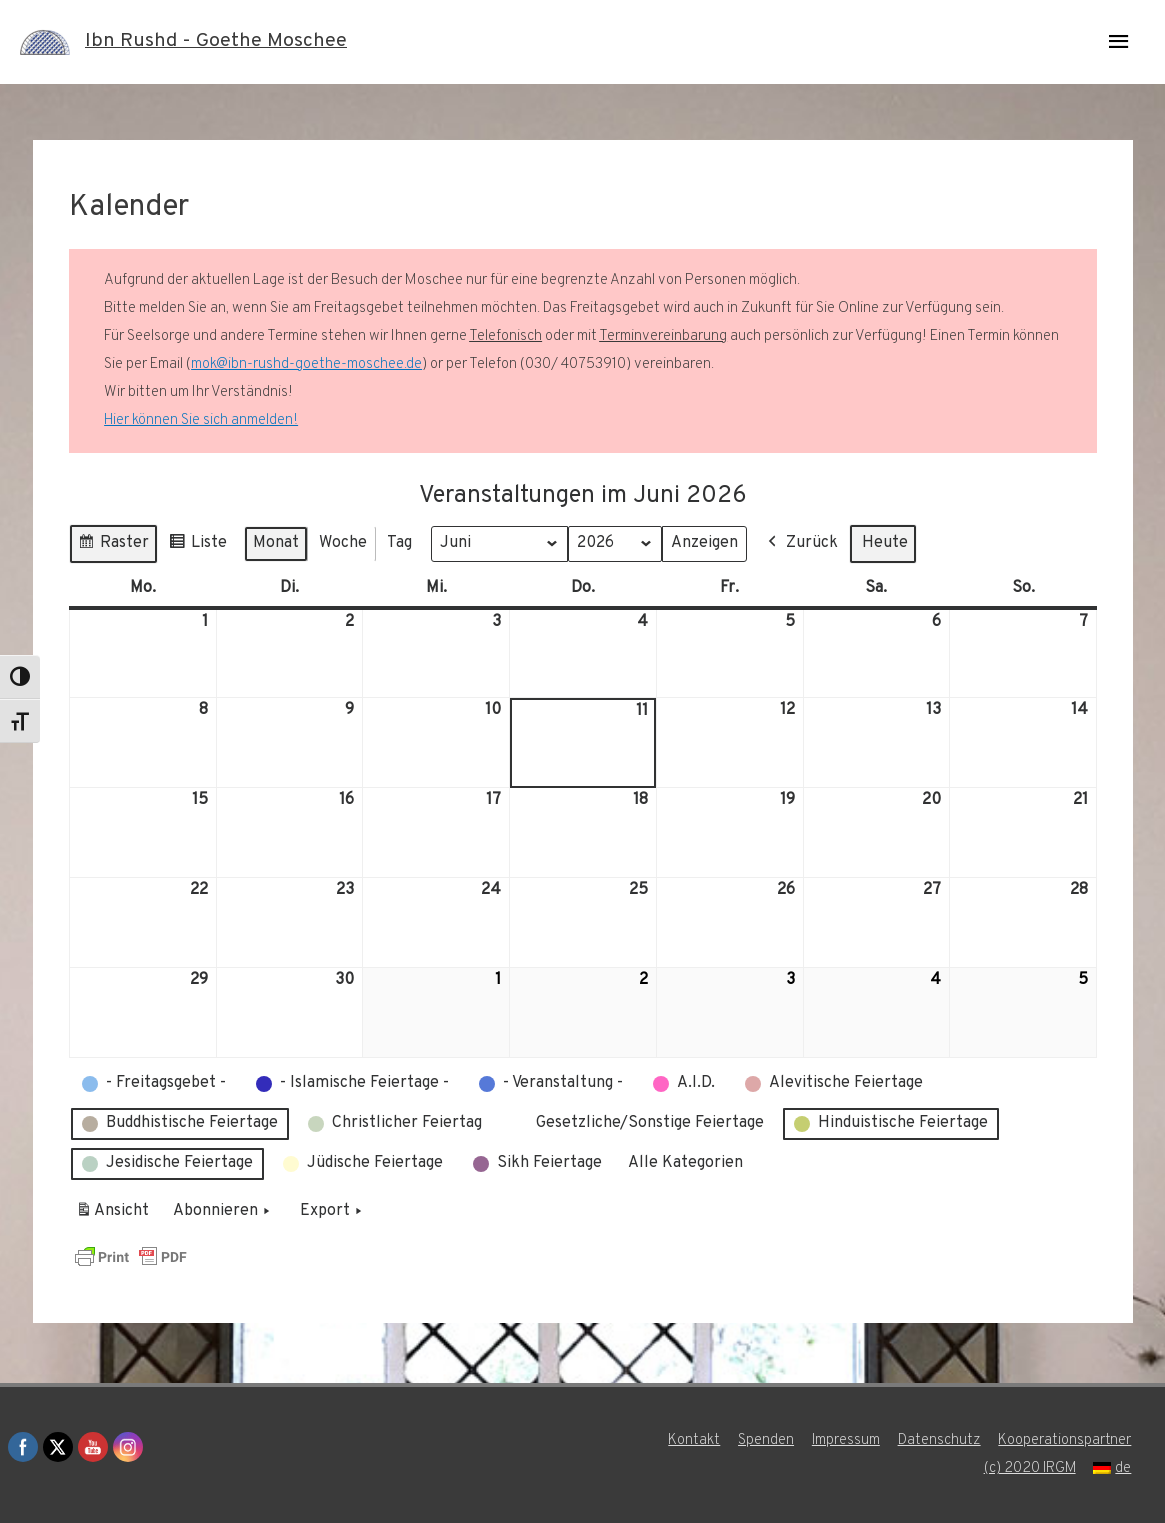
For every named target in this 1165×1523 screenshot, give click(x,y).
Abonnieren (223, 1212)
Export (333, 1212)
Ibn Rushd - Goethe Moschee (216, 42)
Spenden (766, 1440)
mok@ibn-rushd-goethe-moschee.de (306, 364)
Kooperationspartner (1066, 1440)
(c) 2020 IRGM (1030, 1468)
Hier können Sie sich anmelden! (201, 420)
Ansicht (115, 1215)
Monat (276, 543)
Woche (343, 543)
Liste (197, 546)
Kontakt (694, 1440)
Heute (886, 543)
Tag (399, 543)
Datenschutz (940, 1440)
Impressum (846, 1440)
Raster (113, 546)
